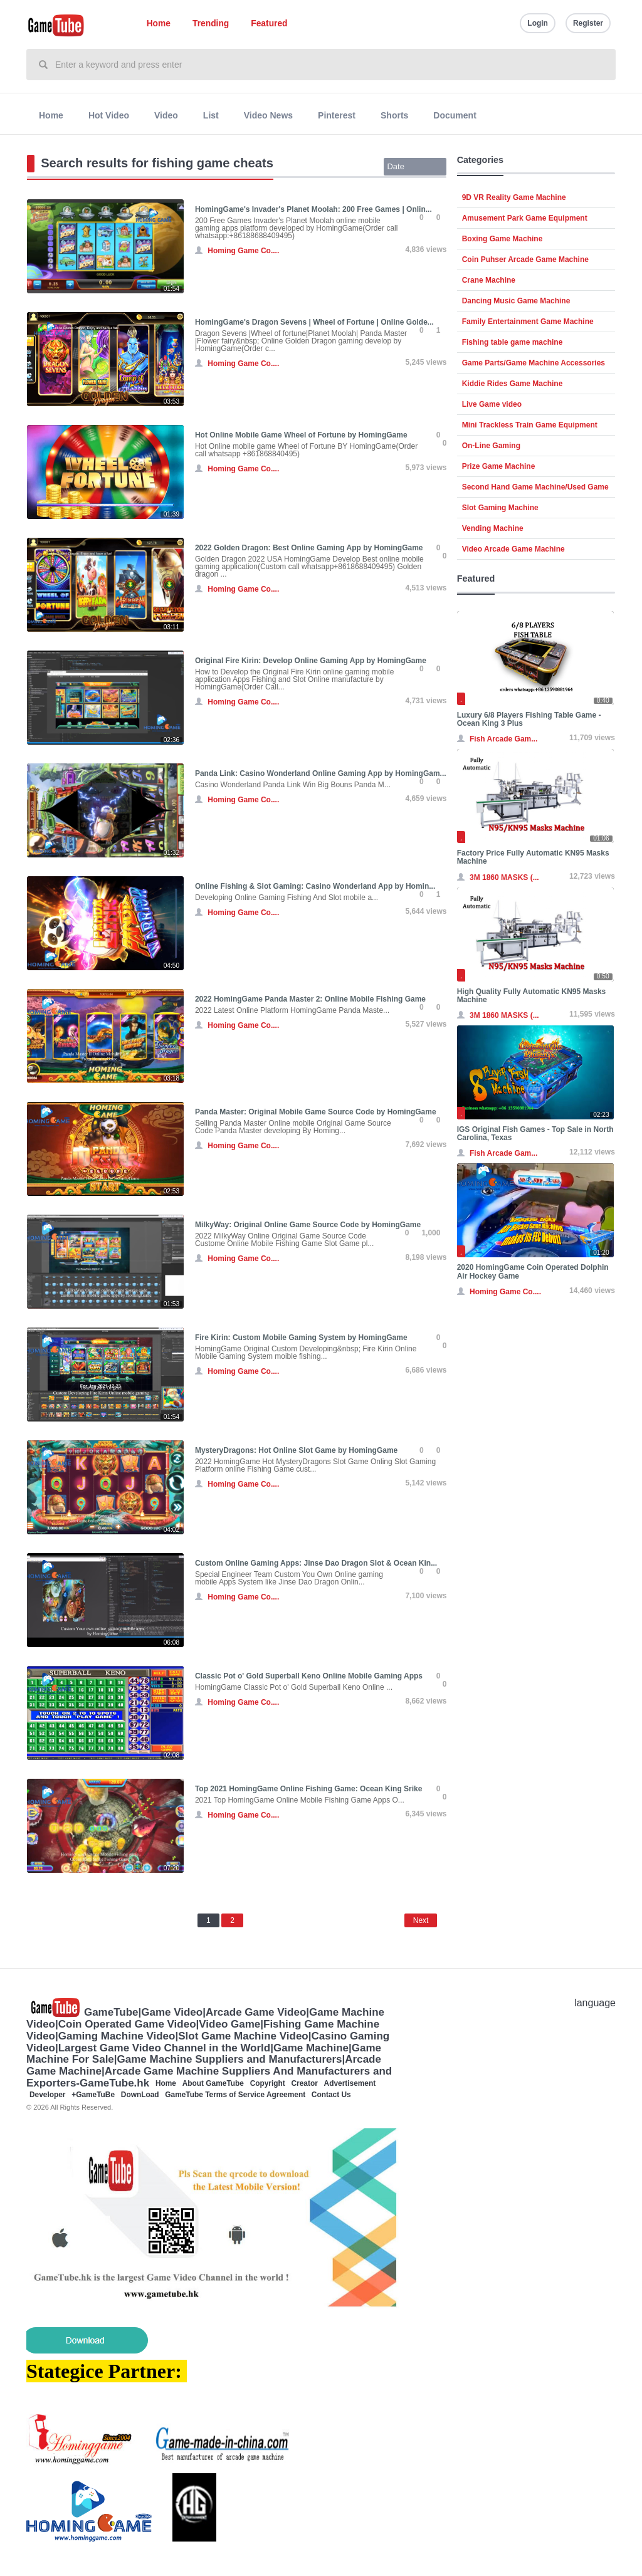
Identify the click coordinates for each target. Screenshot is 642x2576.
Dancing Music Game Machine (516, 301)
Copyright (267, 2083)
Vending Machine (493, 528)
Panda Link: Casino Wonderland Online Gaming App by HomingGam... (320, 773)
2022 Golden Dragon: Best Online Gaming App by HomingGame (309, 547)
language (595, 2002)
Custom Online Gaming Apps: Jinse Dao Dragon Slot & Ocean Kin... (316, 1563)
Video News (268, 115)
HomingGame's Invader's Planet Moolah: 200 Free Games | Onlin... (313, 209)
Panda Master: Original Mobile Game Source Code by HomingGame (315, 1111)
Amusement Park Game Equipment (524, 218)
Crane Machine (488, 280)
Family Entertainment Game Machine (528, 321)
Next (421, 1920)
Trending (210, 23)
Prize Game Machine (498, 466)
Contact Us (331, 2094)
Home (159, 23)
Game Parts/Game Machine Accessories (533, 363)
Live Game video (492, 404)
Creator (305, 2083)
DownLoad (140, 2094)
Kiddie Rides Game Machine (512, 383)
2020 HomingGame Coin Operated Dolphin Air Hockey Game (533, 1271)
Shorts (394, 115)
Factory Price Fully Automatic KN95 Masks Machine (533, 857)
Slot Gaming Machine (500, 507)
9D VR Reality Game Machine (514, 197)
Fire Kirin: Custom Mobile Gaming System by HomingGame (301, 1337)
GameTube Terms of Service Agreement (235, 2094)
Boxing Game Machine (502, 239)
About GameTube (213, 2083)
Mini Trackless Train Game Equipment (529, 425)
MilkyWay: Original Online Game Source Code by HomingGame (308, 1224)
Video (166, 115)
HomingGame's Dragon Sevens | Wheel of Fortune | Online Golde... (314, 322)
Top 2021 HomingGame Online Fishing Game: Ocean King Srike (309, 1788)
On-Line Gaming (491, 445)
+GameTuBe (93, 2094)
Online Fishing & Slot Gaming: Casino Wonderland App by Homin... (315, 886)
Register (588, 23)
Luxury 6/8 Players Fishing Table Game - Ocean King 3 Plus (529, 719)
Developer (47, 2094)
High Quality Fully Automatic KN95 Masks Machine (531, 995)
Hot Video (108, 115)
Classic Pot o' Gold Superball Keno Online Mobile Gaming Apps (309, 1676)
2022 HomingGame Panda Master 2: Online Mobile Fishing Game (310, 999)
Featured (269, 23)
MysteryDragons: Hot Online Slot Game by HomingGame (296, 1450)
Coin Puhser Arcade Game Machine (525, 259)
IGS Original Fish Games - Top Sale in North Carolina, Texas (535, 1133)
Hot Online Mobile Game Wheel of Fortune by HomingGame (301, 435)
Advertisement (350, 2083)
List (211, 115)
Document (454, 115)
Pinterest (336, 115)
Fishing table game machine (512, 342)
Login (537, 23)
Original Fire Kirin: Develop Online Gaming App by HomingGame (310, 660)
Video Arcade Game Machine (513, 549)
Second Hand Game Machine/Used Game (535, 487)
